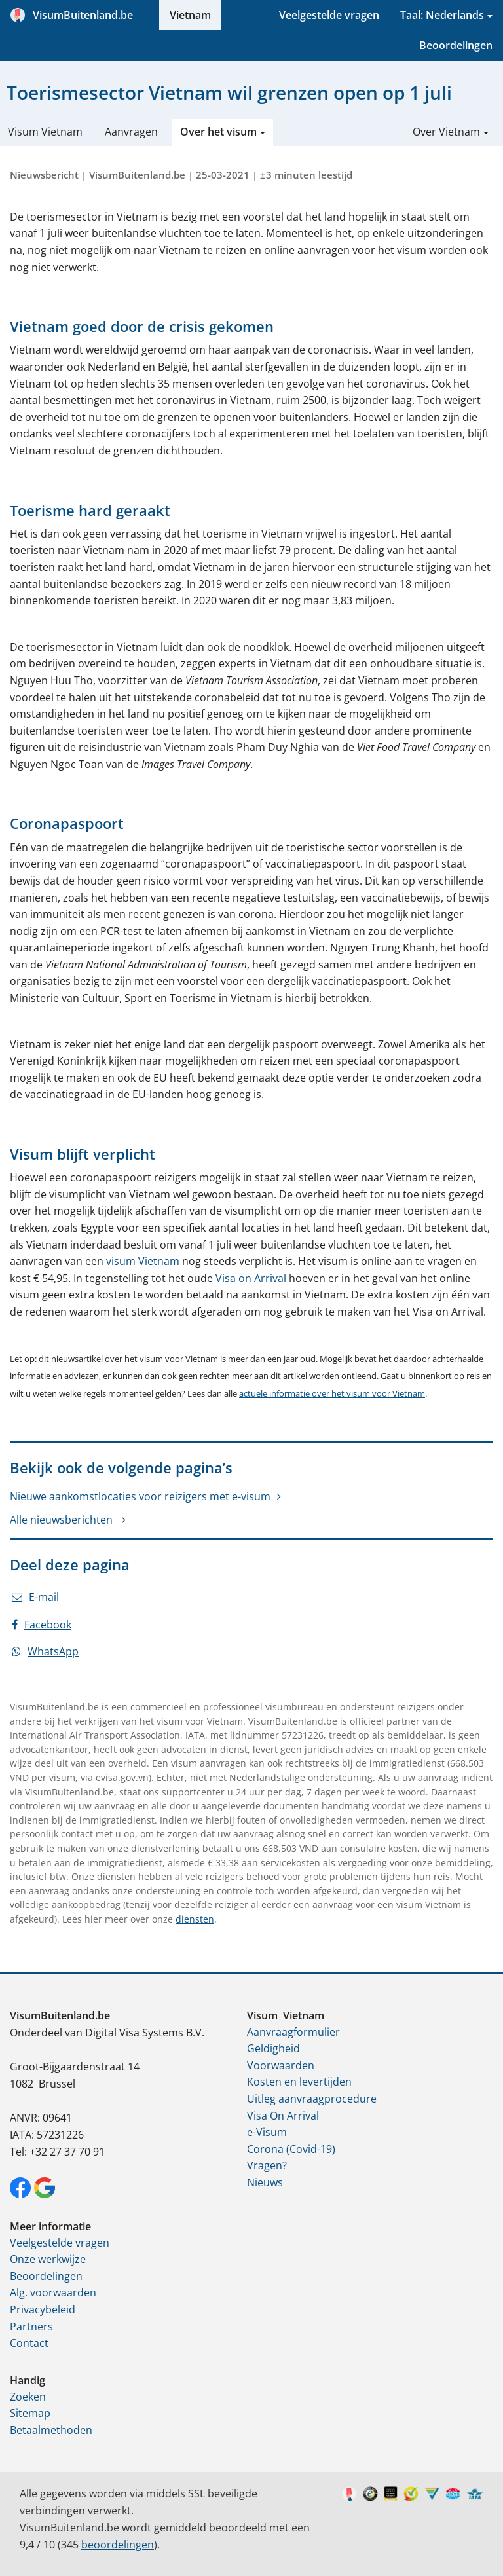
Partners (31, 2326)
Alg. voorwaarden (53, 2292)
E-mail (35, 1597)
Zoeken (28, 2396)
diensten (195, 1919)
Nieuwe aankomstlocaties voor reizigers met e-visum (140, 1496)
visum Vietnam (142, 1261)
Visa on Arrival (250, 1278)
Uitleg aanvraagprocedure (312, 2098)
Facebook (41, 1624)
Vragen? (267, 2165)
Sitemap (30, 2413)
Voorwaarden (280, 2065)
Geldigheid (273, 2048)
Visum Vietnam (45, 131)
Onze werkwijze (48, 2259)
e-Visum (267, 2132)
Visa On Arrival (283, 2115)
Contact (29, 2343)
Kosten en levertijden (299, 2081)
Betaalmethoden (51, 2430)
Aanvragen (131, 131)
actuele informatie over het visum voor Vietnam (332, 1393)
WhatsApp (45, 1651)
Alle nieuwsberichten (62, 1520)
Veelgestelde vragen (329, 15)
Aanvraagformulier (293, 2032)
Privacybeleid (42, 2309)
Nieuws (265, 2182)
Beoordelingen (456, 45)
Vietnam (190, 15)
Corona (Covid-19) (291, 2149)
